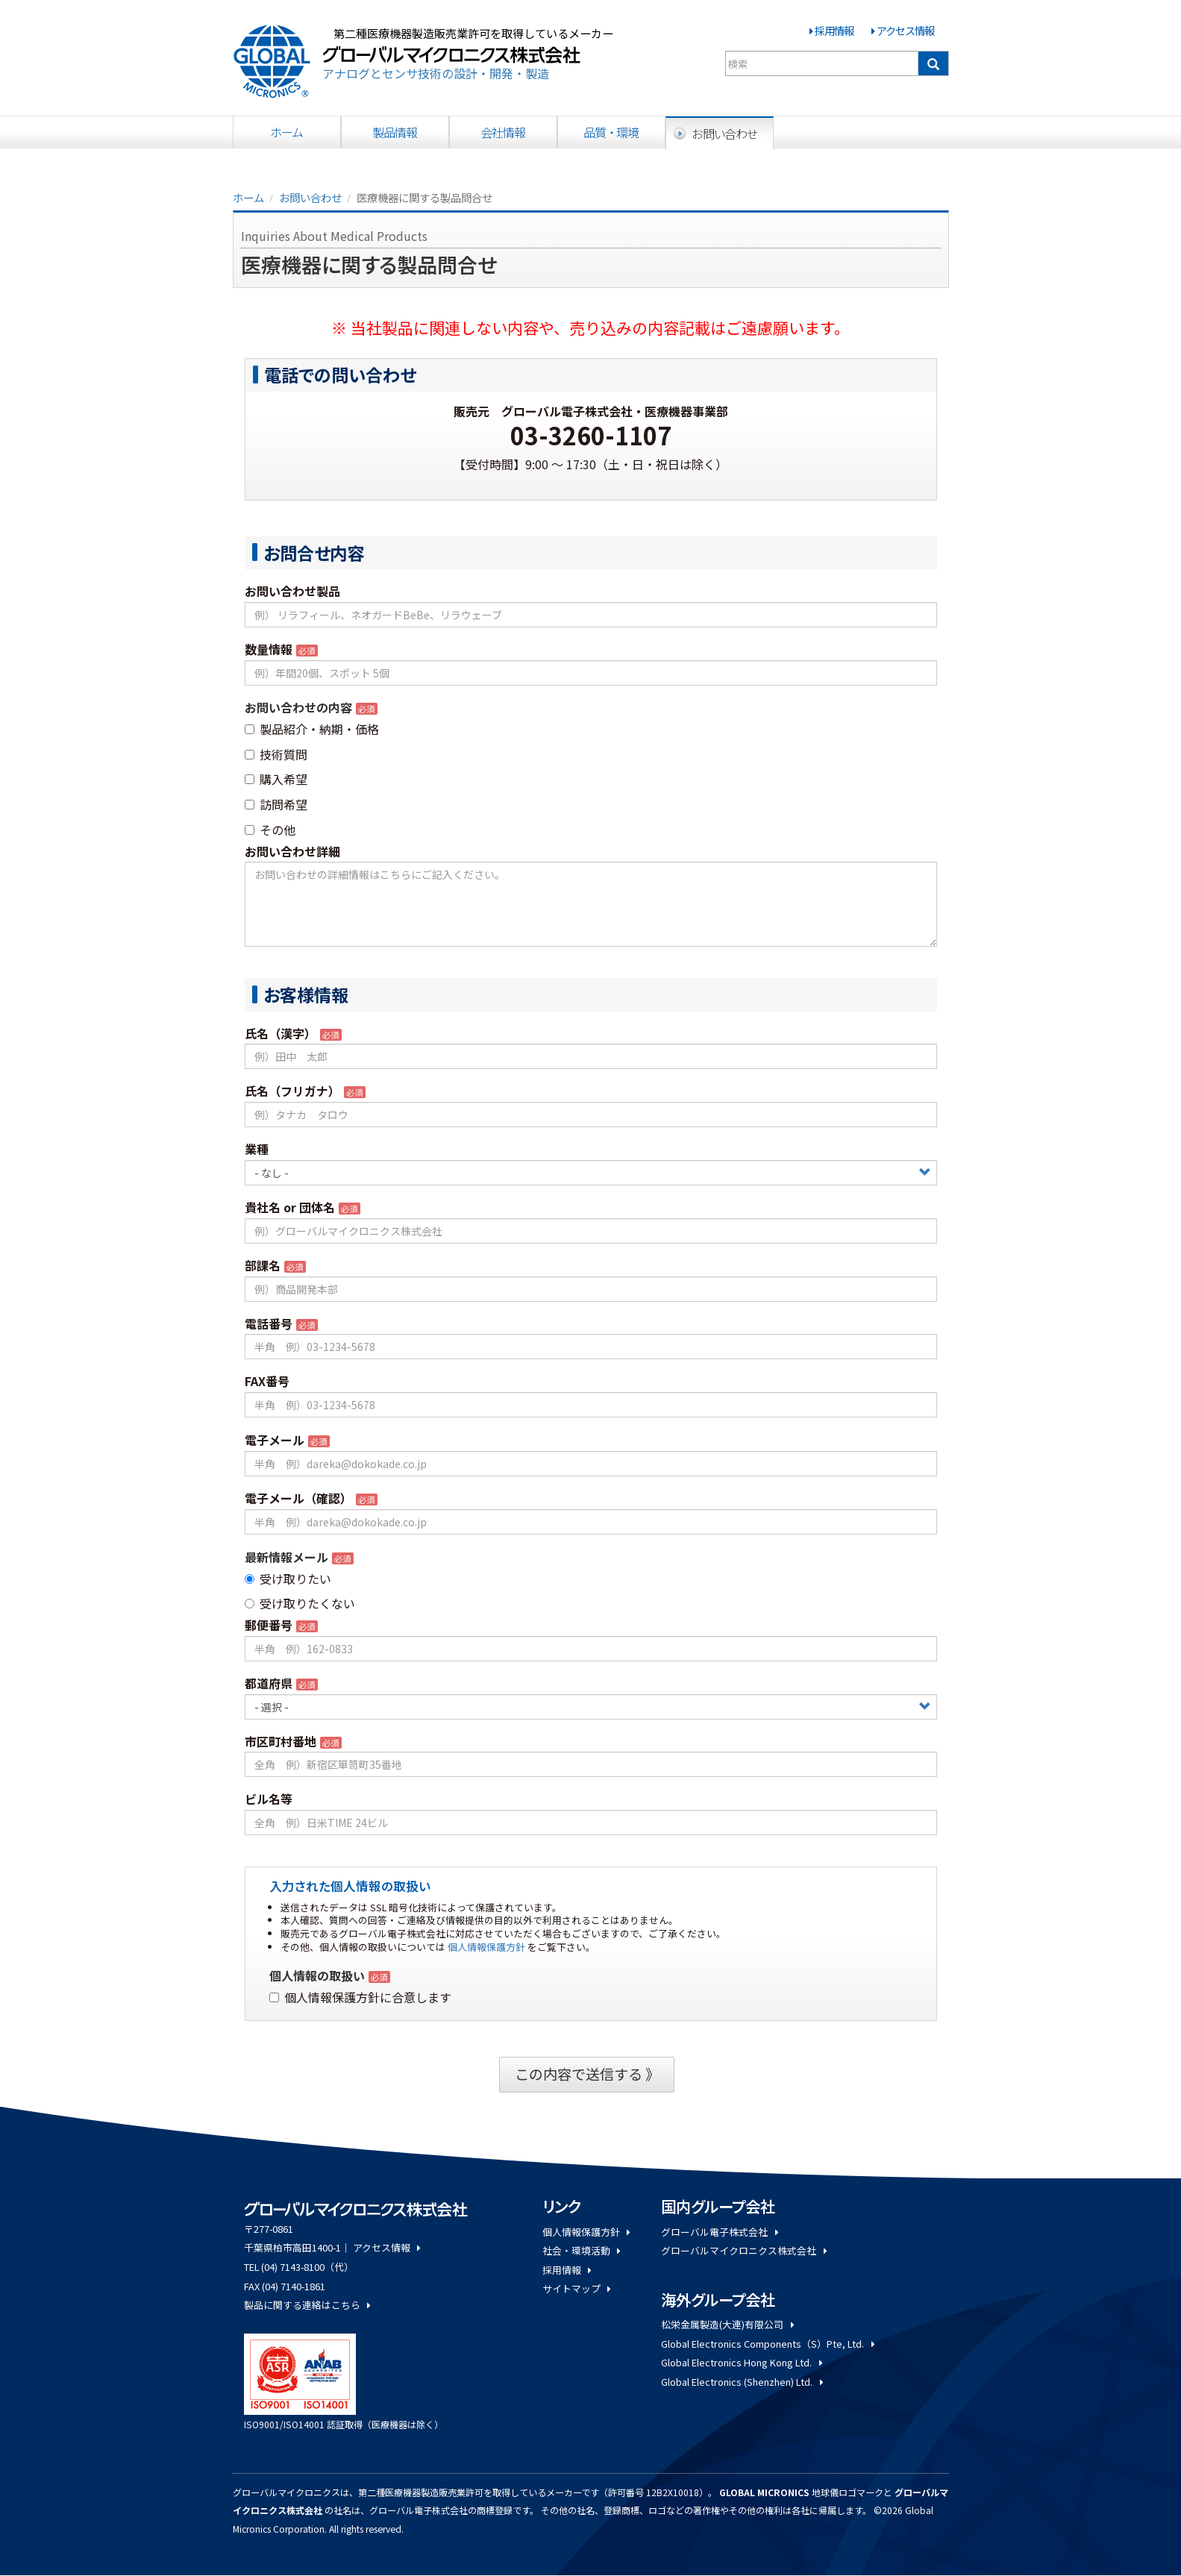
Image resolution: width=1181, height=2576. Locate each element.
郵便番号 (268, 1625)
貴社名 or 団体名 (290, 1207)
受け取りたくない (300, 1603)
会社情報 (502, 132)
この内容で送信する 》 (587, 2073)
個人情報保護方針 (486, 1947)
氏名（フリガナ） (292, 1091)
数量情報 (268, 649)
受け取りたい (288, 1579)
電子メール (274, 1440)
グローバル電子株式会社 (719, 2232)
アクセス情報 (905, 30)
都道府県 (268, 1683)
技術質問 (276, 754)
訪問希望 (276, 804)
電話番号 (268, 1323)
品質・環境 (611, 132)
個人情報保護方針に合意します (360, 1997)
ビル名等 (268, 1799)
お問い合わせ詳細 (292, 851)
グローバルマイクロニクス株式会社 (743, 2250)
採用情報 (834, 30)
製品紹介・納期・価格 (312, 729)
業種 (257, 1149)
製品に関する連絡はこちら (307, 2305)
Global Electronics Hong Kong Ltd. (741, 2362)
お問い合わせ (725, 133)
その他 (270, 830)
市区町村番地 (280, 1741)
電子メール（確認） (298, 1498)
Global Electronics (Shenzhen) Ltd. (741, 2382)
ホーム (287, 132)
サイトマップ (576, 2288)
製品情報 (394, 132)
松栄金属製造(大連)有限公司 (727, 2324)
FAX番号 (267, 1381)
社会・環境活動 (581, 2250)
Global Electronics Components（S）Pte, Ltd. (767, 2344)
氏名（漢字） (280, 1033)
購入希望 (276, 779)
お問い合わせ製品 (292, 591)
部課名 (263, 1265)
